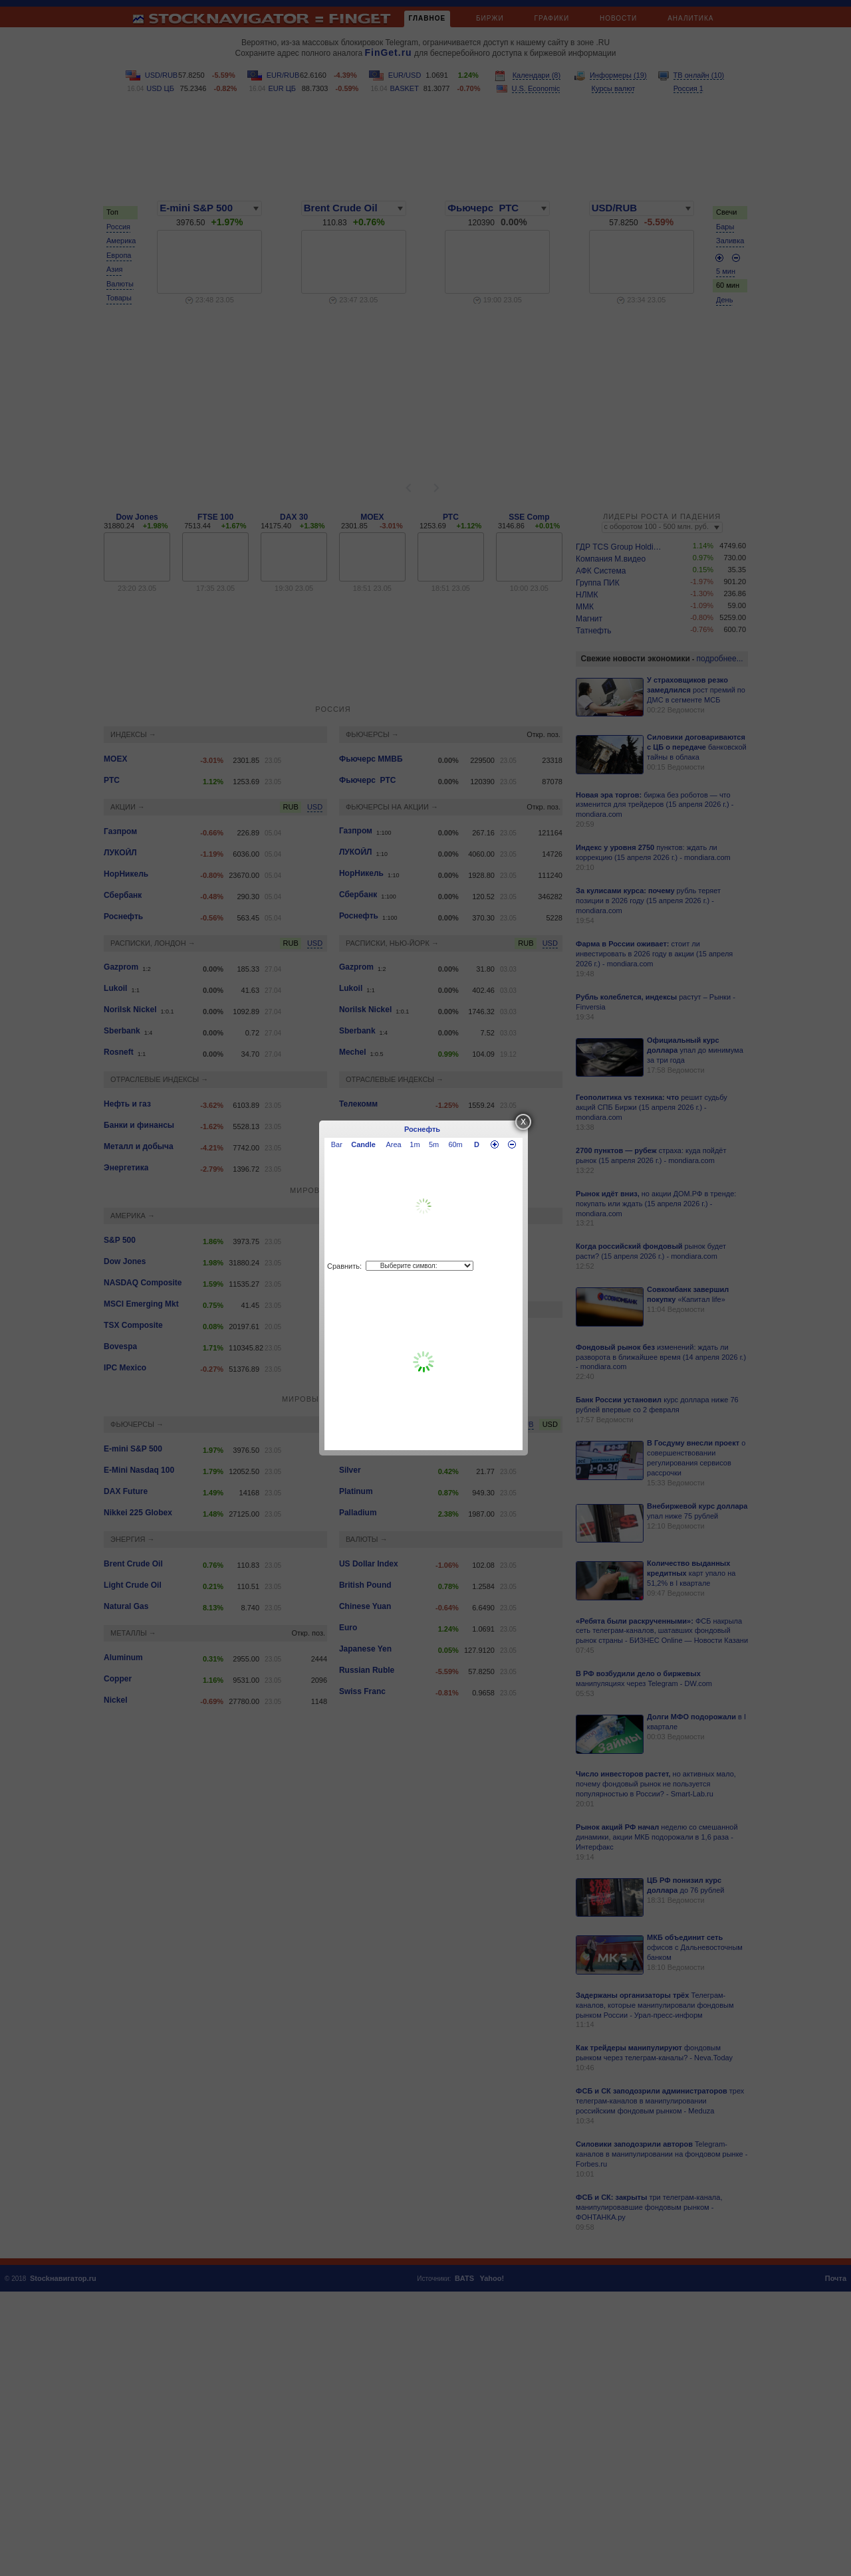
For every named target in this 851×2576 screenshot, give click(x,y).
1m (415, 1144)
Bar (336, 1144)
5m (434, 1144)
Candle (363, 1144)
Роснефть (422, 1129)
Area (394, 1144)
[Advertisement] (423, 1361)
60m (455, 1144)
